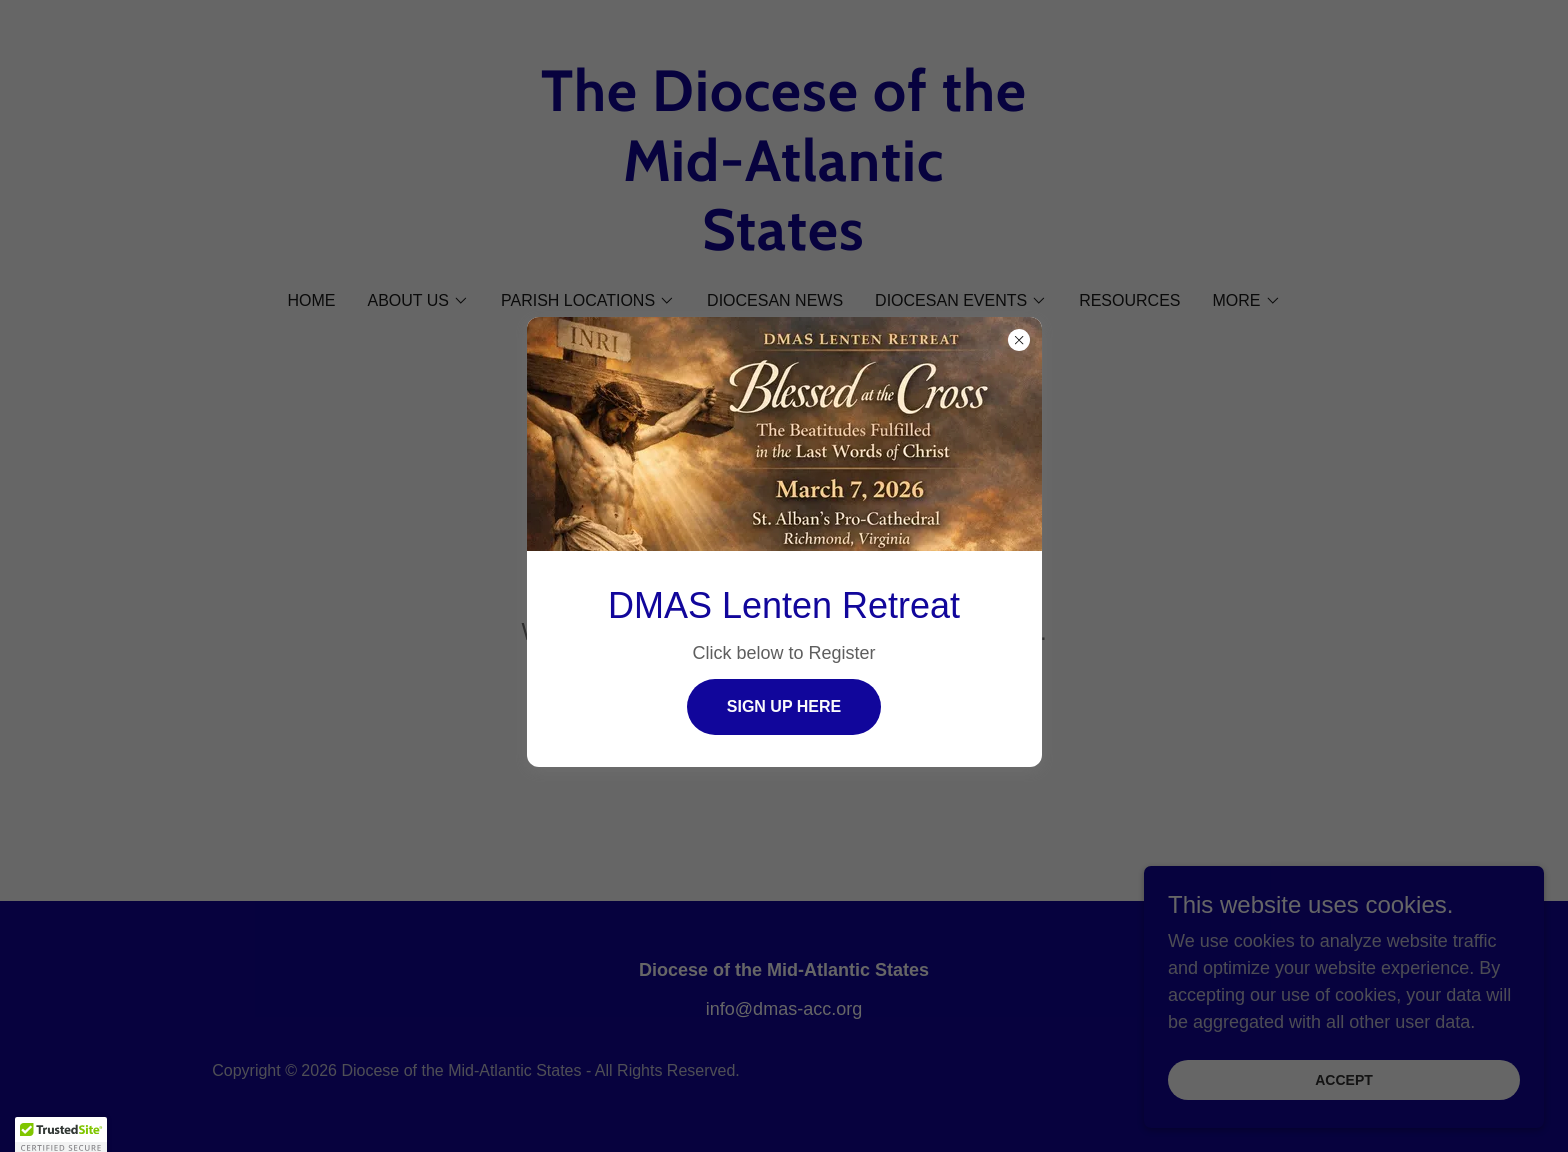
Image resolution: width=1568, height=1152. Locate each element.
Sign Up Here (784, 706)
